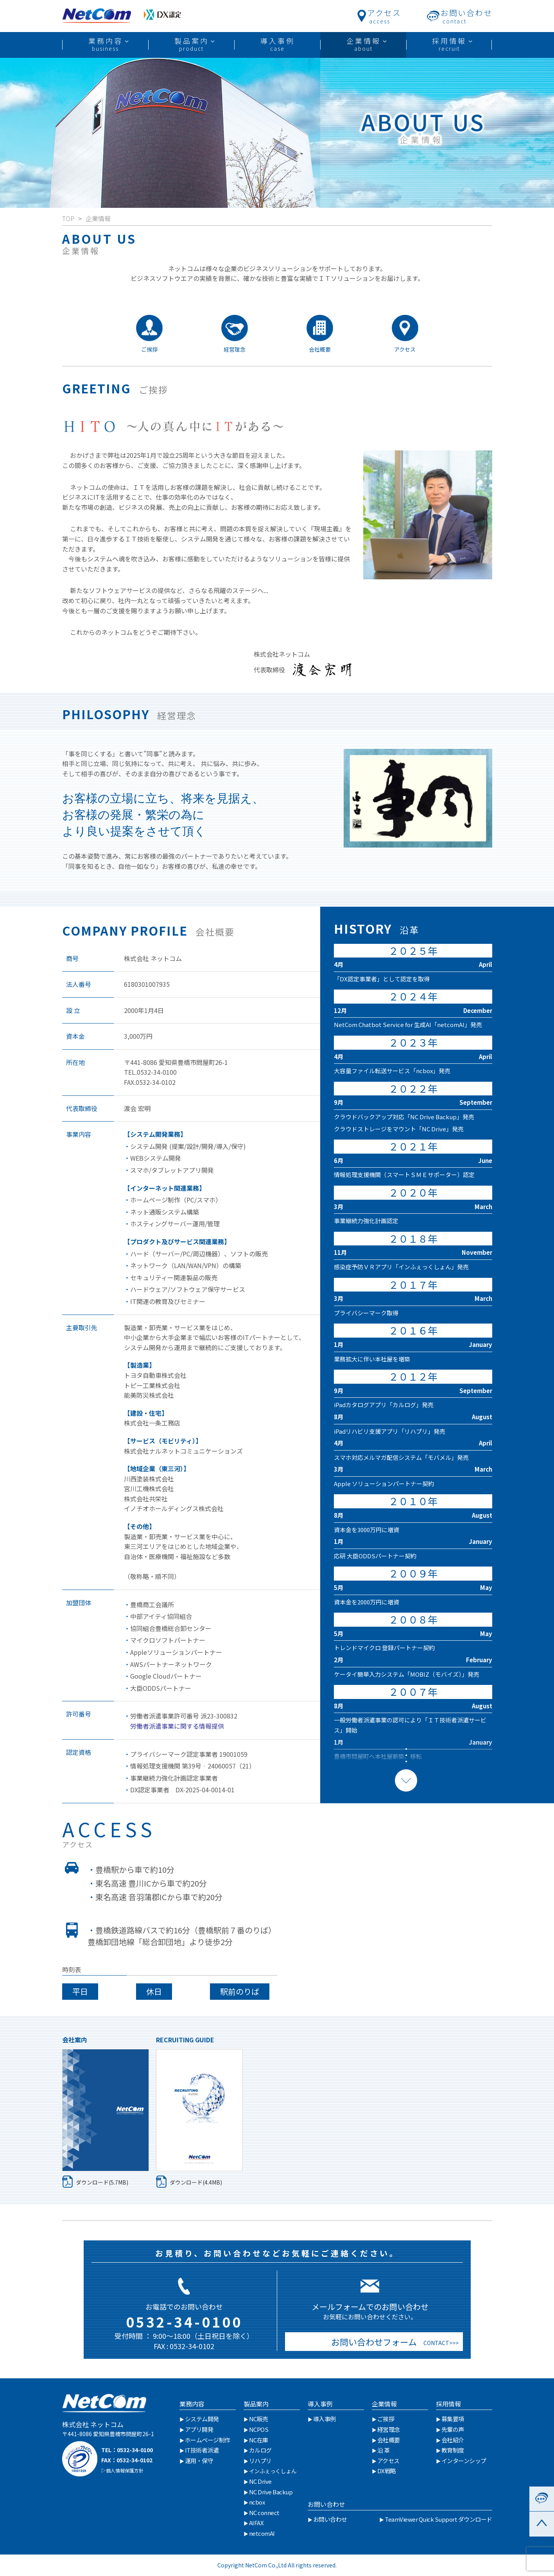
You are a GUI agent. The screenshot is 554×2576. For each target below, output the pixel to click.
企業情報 (98, 218)
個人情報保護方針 (124, 2470)
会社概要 (388, 2440)
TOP (68, 218)
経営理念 (388, 2429)
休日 (154, 1991)
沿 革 (383, 2450)
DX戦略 (386, 2471)
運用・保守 (199, 2460)
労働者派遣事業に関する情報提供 (174, 1726)
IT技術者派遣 (202, 2450)
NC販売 (258, 2419)
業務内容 (191, 2403)
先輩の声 (452, 2429)
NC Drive (260, 2481)
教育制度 (452, 2450)
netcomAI (262, 2533)
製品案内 (256, 2403)
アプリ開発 (199, 2429)
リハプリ (260, 2460)
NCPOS (259, 2429)
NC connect (264, 2512)
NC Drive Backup (271, 2492)
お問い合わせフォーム (372, 2341)
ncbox (257, 2502)
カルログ (260, 2450)
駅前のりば (239, 1991)
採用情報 (448, 2403)
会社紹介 (452, 2440)
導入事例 (320, 2403)
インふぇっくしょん (273, 2471)
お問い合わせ (326, 2504)
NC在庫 (258, 2440)
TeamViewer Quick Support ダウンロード (438, 2519)
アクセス (388, 2460)
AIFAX (256, 2523)
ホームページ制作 (207, 2440)
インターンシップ (463, 2460)
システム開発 (202, 2419)
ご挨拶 (385, 2419)
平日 (80, 1991)
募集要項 (452, 2419)
